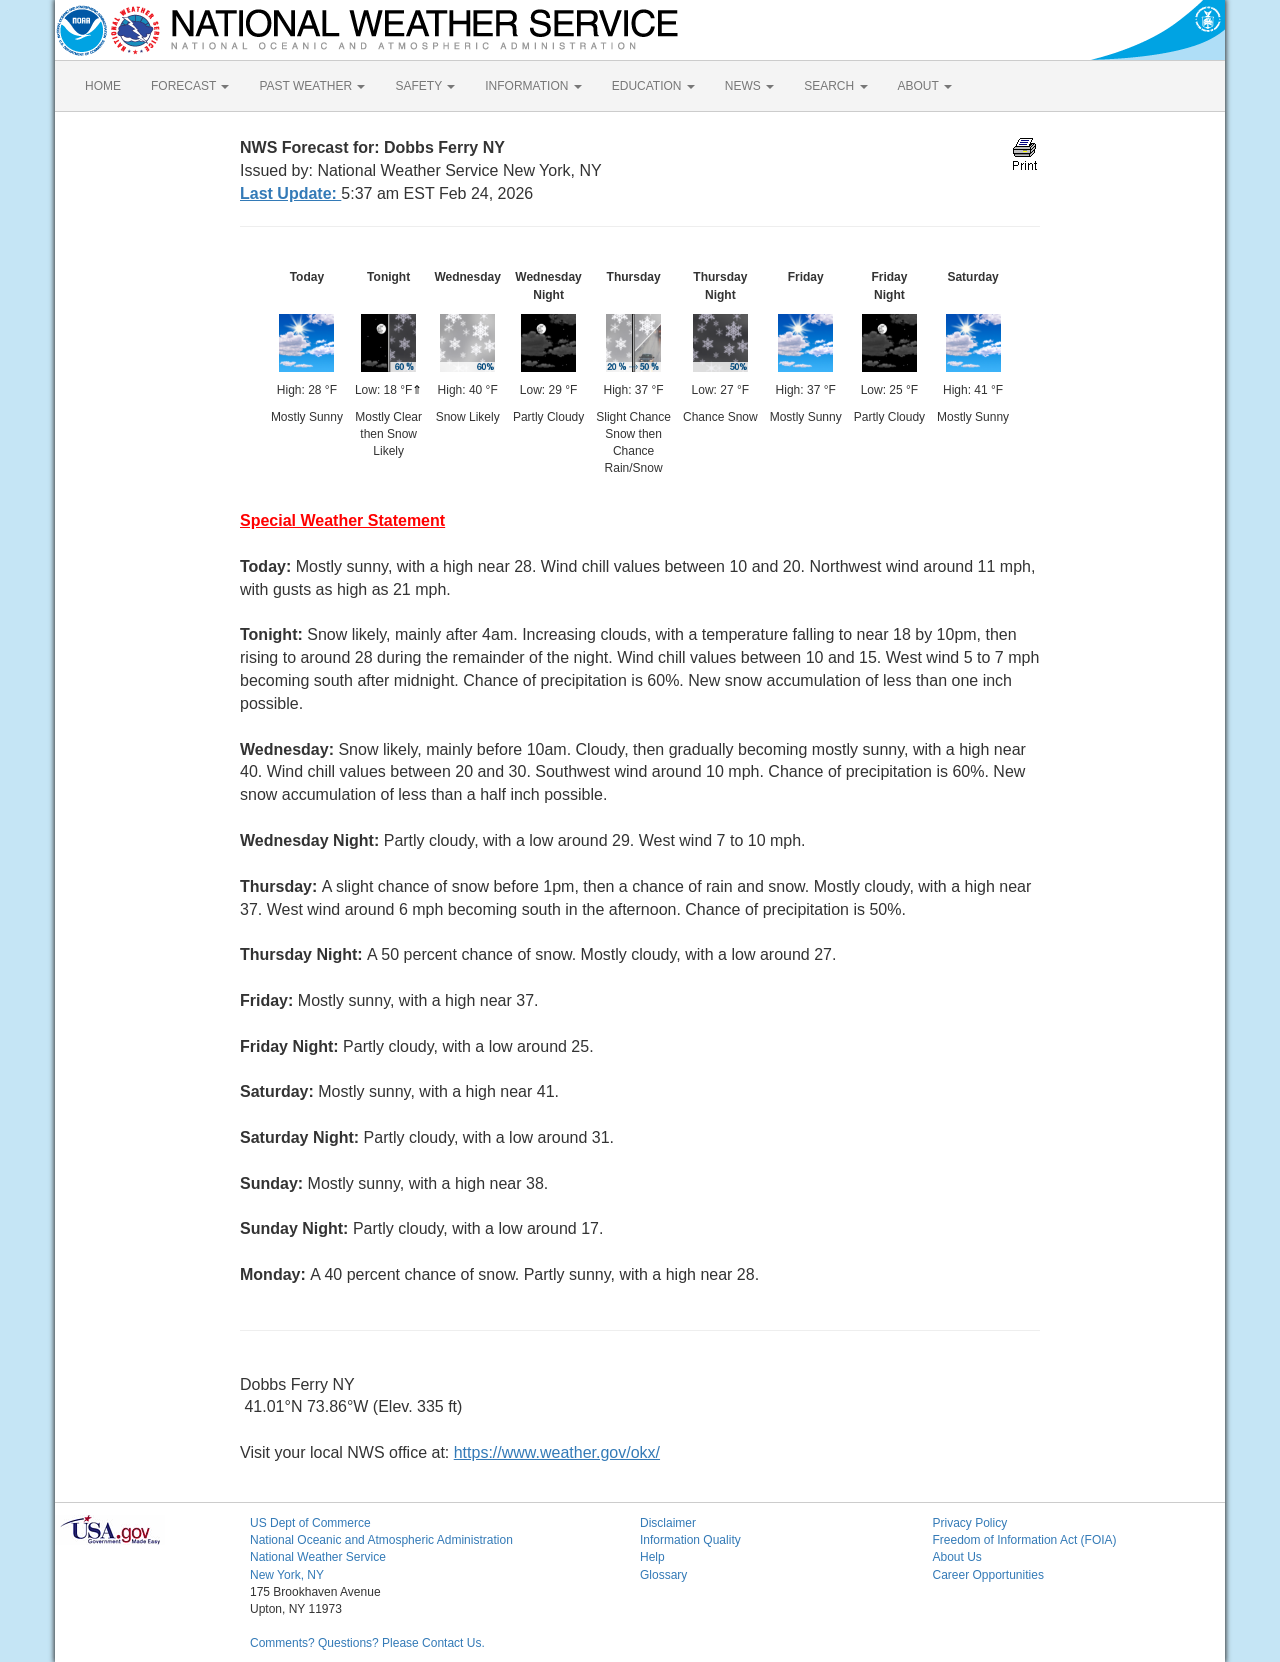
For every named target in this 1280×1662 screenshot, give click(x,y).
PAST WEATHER (312, 86)
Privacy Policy (970, 1523)
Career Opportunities (988, 1575)
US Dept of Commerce (310, 1523)
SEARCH (835, 86)
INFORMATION (533, 86)
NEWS (749, 86)
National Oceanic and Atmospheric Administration (381, 1540)
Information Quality (690, 1540)
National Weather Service (318, 1557)
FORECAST (190, 86)
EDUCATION (653, 86)
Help (652, 1557)
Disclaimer (668, 1523)
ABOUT (925, 86)
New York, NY (287, 1575)
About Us (957, 1557)
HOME (103, 86)
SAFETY (425, 86)
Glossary (663, 1575)
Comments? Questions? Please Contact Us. (367, 1643)
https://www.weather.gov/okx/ (557, 1452)
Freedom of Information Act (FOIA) (1025, 1540)
